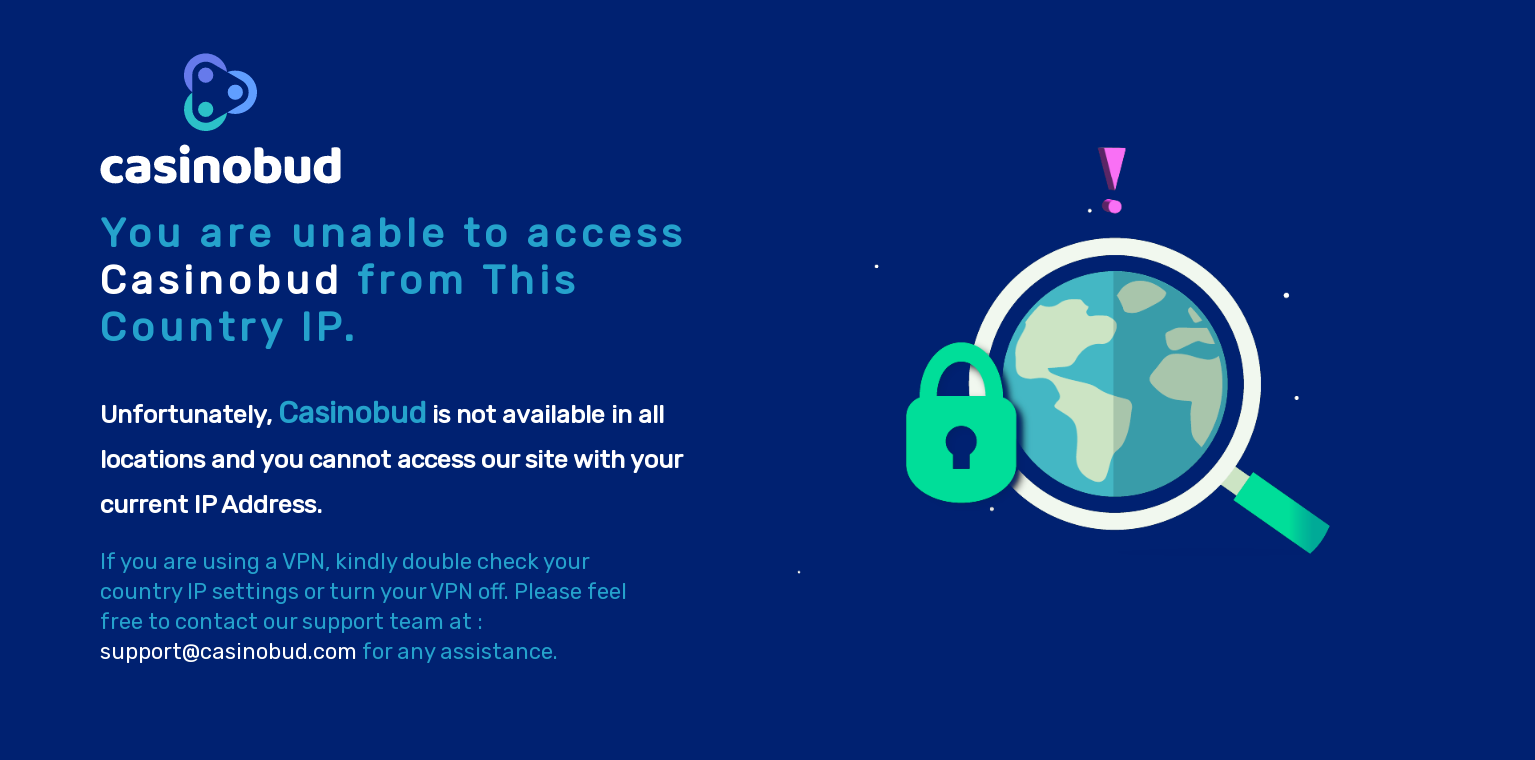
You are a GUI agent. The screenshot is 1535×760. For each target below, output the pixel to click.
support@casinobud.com (228, 651)
